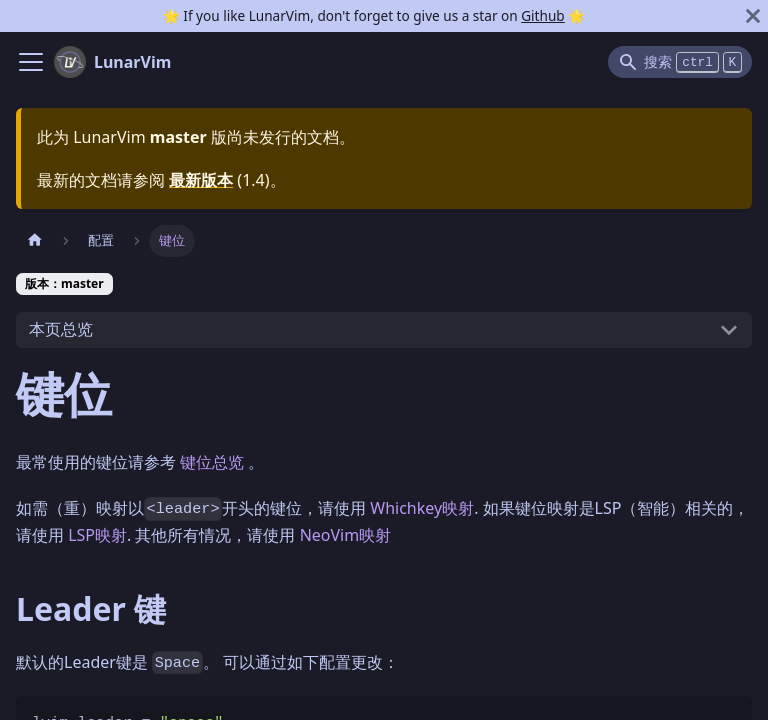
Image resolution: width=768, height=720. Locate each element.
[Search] (680, 62)
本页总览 (61, 329)
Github (542, 15)
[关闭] (753, 16)
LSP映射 (97, 535)
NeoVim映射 (346, 535)
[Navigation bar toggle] (31, 62)
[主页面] (35, 240)
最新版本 (201, 180)
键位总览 (212, 462)
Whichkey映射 (422, 508)
